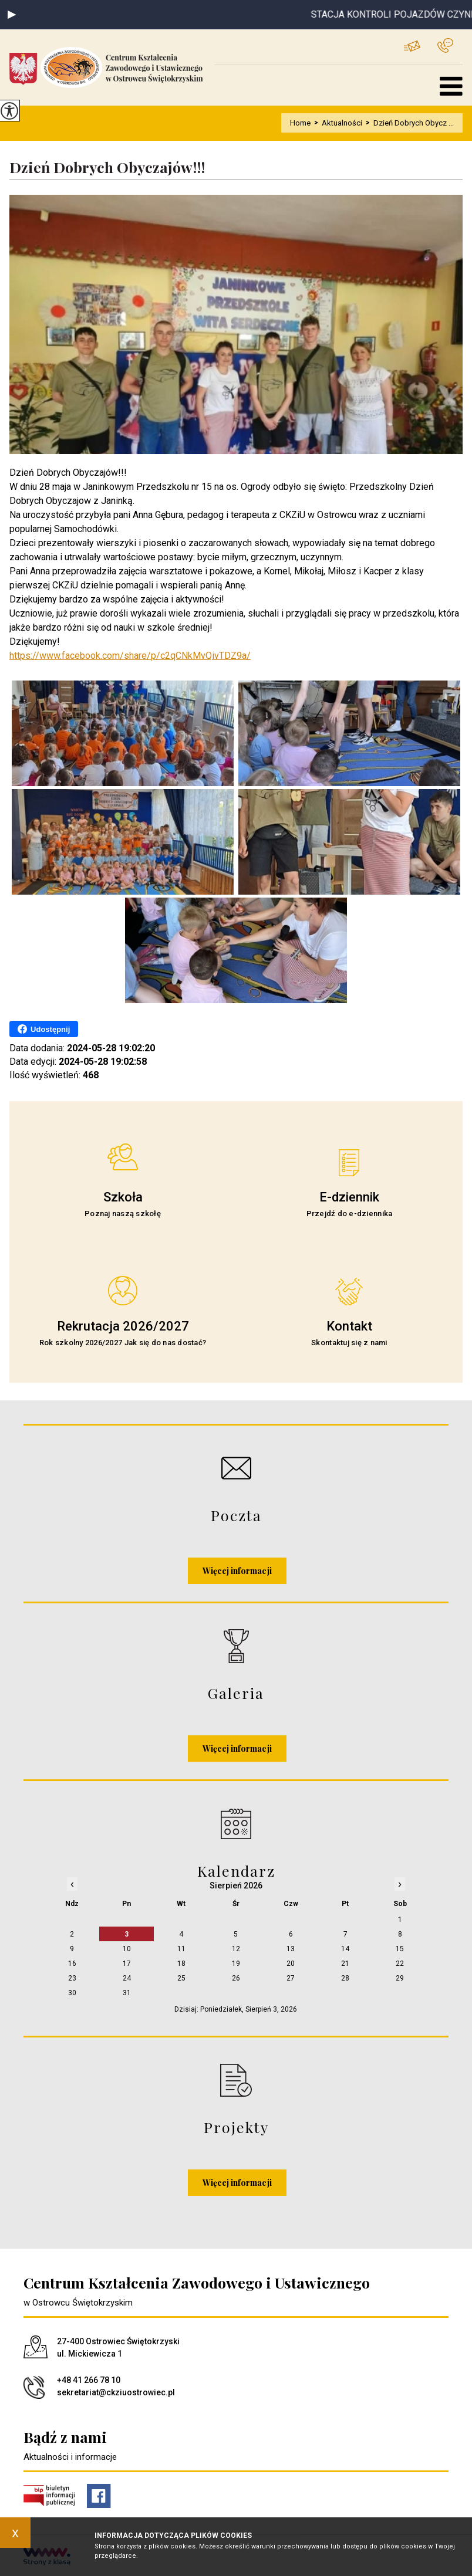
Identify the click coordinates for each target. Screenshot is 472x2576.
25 (181, 1978)
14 (345, 1949)
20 (290, 1963)
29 (400, 1978)
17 (127, 1963)
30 (72, 1993)
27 (290, 1978)
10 (127, 1949)
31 (127, 1993)
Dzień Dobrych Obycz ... (408, 123)
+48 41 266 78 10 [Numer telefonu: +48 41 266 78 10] (88, 2380)
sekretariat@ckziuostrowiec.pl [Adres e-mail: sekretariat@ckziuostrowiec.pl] (116, 2392)
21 (345, 1963)
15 (400, 1949)
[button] (11, 14)
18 (181, 1963)
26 (236, 1978)
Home (300, 123)
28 (345, 1978)
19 (236, 1963)
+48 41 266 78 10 (445, 45)
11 (181, 1949)
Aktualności (336, 123)
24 (127, 1978)
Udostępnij (44, 1029)
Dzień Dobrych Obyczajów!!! (107, 167)
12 (236, 1949)
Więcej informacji (237, 1570)
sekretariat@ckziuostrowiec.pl (412, 46)
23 (72, 1978)
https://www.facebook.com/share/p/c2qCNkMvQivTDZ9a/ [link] (130, 655)
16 (72, 1963)
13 (290, 1949)
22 (400, 1963)
